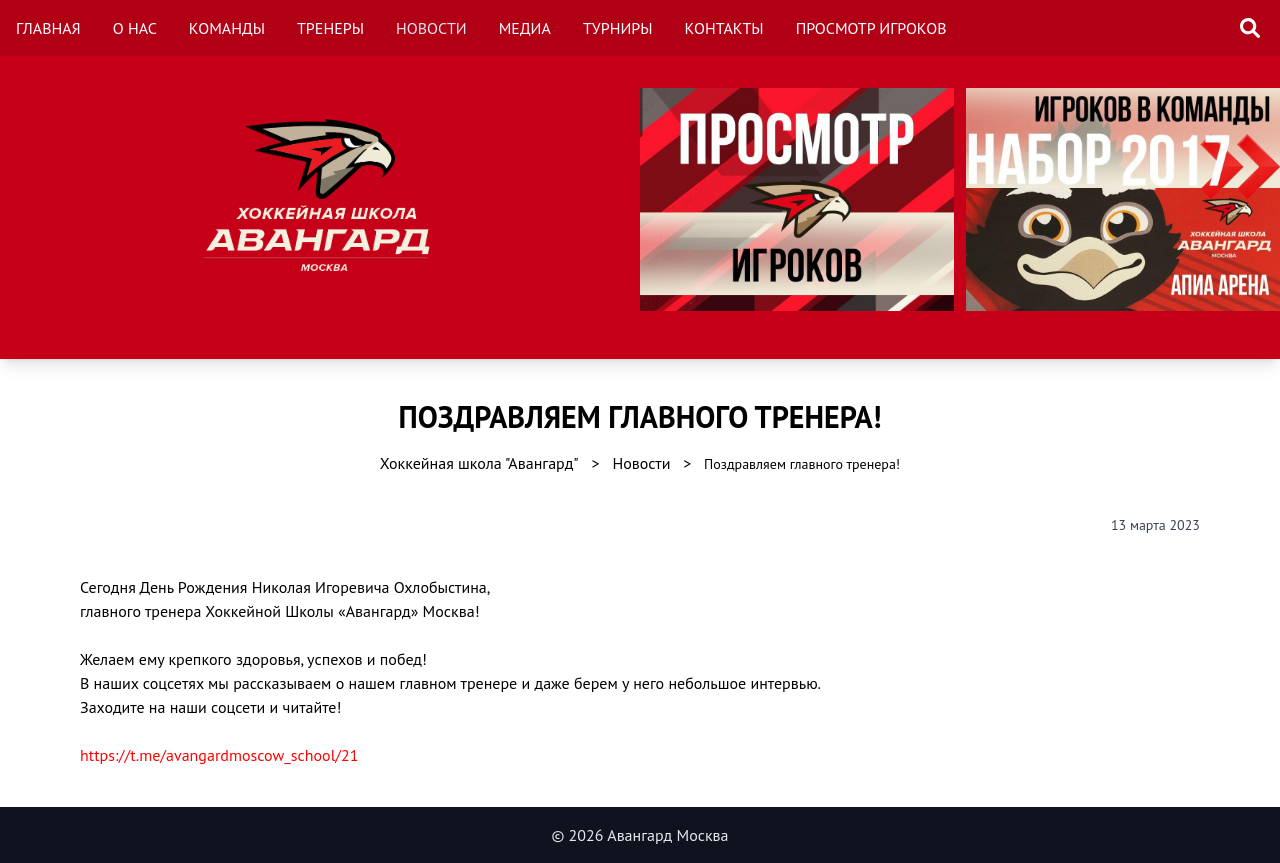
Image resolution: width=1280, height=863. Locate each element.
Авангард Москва (667, 835)
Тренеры (330, 28)
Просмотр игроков (871, 28)
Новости (431, 28)
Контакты (724, 28)
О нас (135, 28)
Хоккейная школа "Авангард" (479, 463)
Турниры (618, 28)
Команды (227, 28)
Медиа (525, 28)
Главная (48, 28)
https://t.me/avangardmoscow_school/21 (219, 755)
